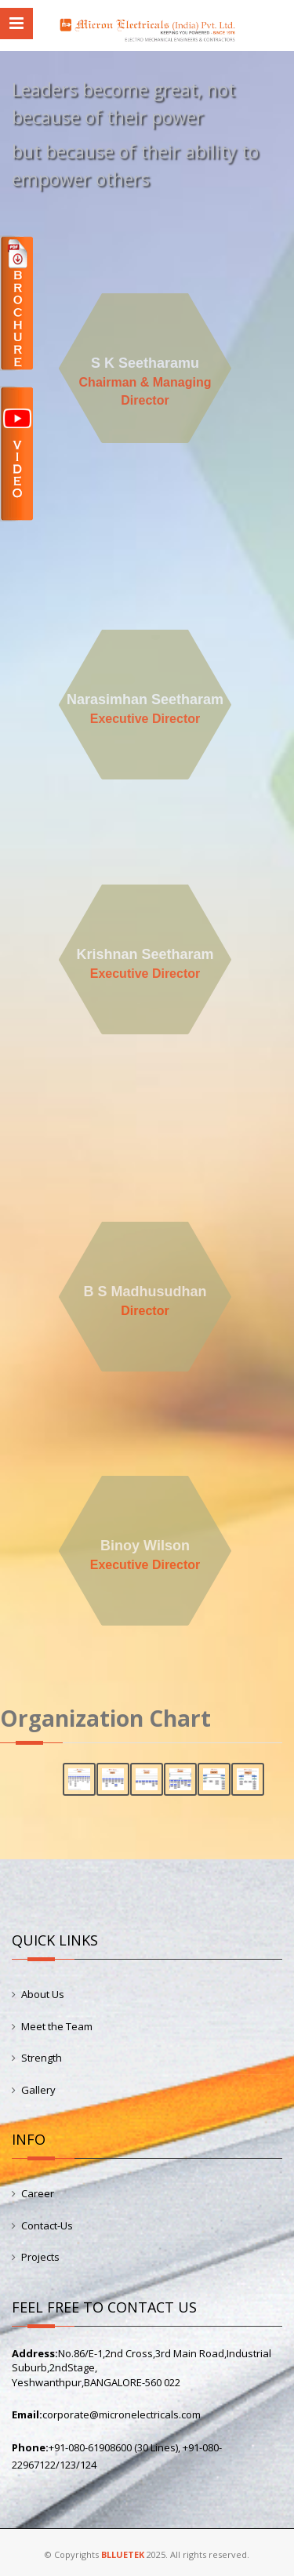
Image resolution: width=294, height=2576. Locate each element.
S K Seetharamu (145, 363)
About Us (42, 1994)
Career (37, 2193)
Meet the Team (57, 2026)
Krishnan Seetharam (144, 954)
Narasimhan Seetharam (145, 699)
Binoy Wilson (145, 1545)
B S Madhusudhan (145, 1291)
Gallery (38, 2090)
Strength (41, 2058)
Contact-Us (47, 2225)
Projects (40, 2257)
